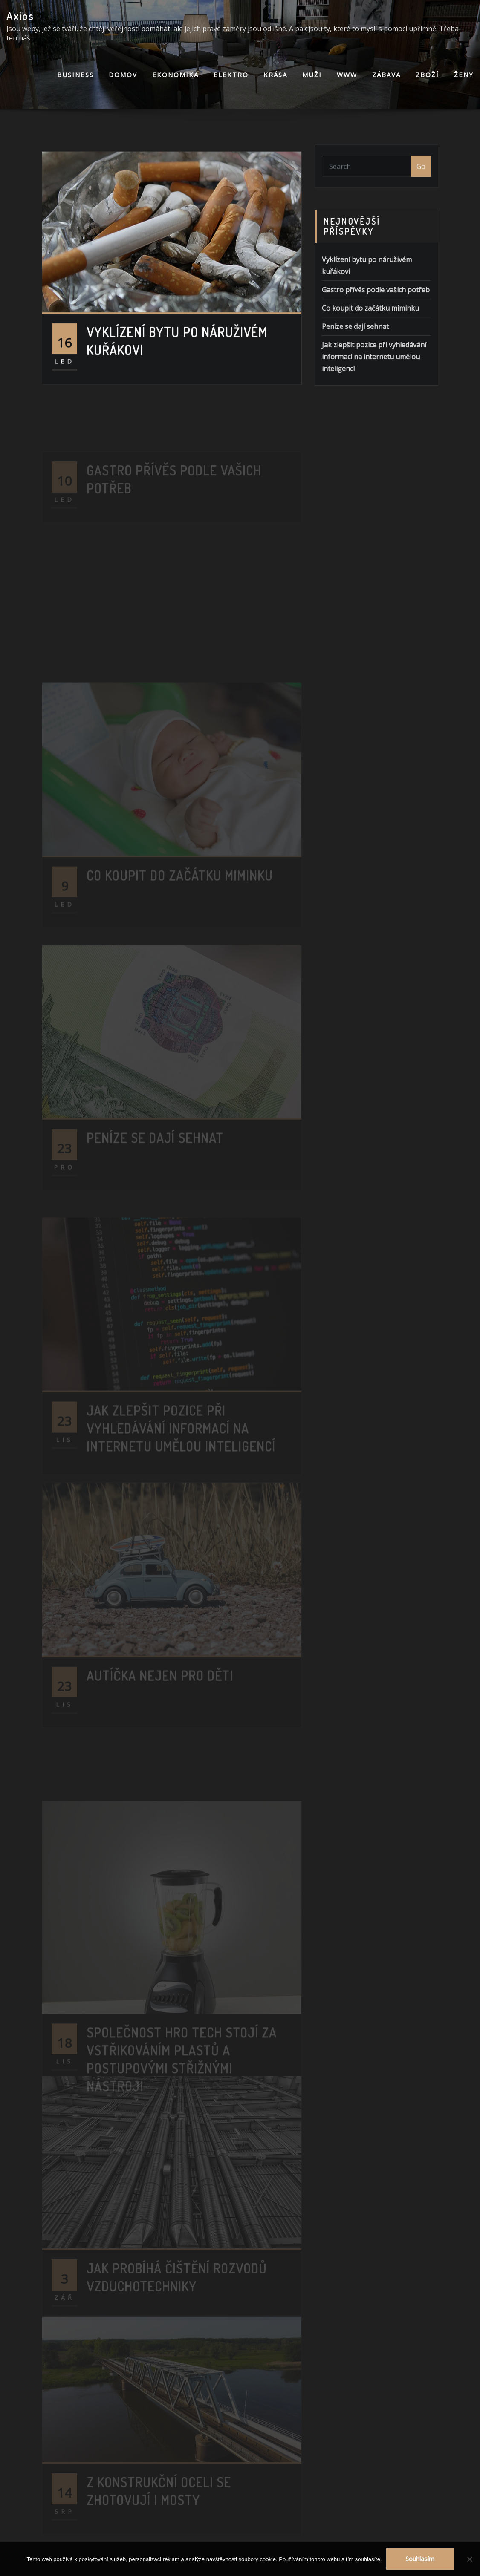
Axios (20, 16)
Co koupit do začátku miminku (370, 350)
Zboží (427, 74)
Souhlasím (419, 2558)
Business (75, 74)
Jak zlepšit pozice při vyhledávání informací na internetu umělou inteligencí (374, 398)
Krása (275, 74)
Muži (312, 74)
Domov (123, 74)
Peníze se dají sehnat (355, 368)
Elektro (231, 74)
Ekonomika (175, 74)
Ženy (464, 74)
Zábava (386, 74)
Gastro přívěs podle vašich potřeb (376, 332)
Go (420, 177)
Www (347, 74)
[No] (469, 2559)
